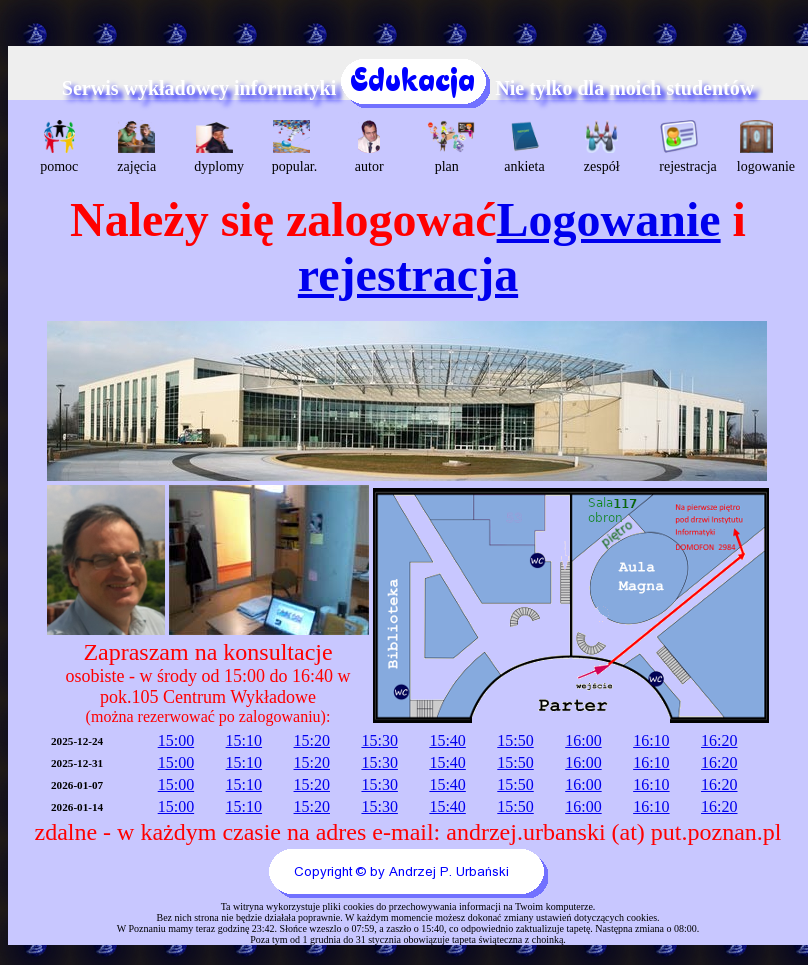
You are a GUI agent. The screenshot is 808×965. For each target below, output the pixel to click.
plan (449, 147)
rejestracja (681, 147)
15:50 (515, 740)
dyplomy (216, 147)
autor (369, 147)
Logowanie (609, 219)
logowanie (759, 147)
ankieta (524, 147)
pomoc (59, 147)
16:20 (719, 740)
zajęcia (136, 147)
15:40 (447, 740)
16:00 (583, 740)
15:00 (176, 740)
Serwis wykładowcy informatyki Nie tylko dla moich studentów (408, 88)
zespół (602, 147)
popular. (294, 147)
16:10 (651, 740)
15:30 (379, 740)
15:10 (244, 740)
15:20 (312, 740)
